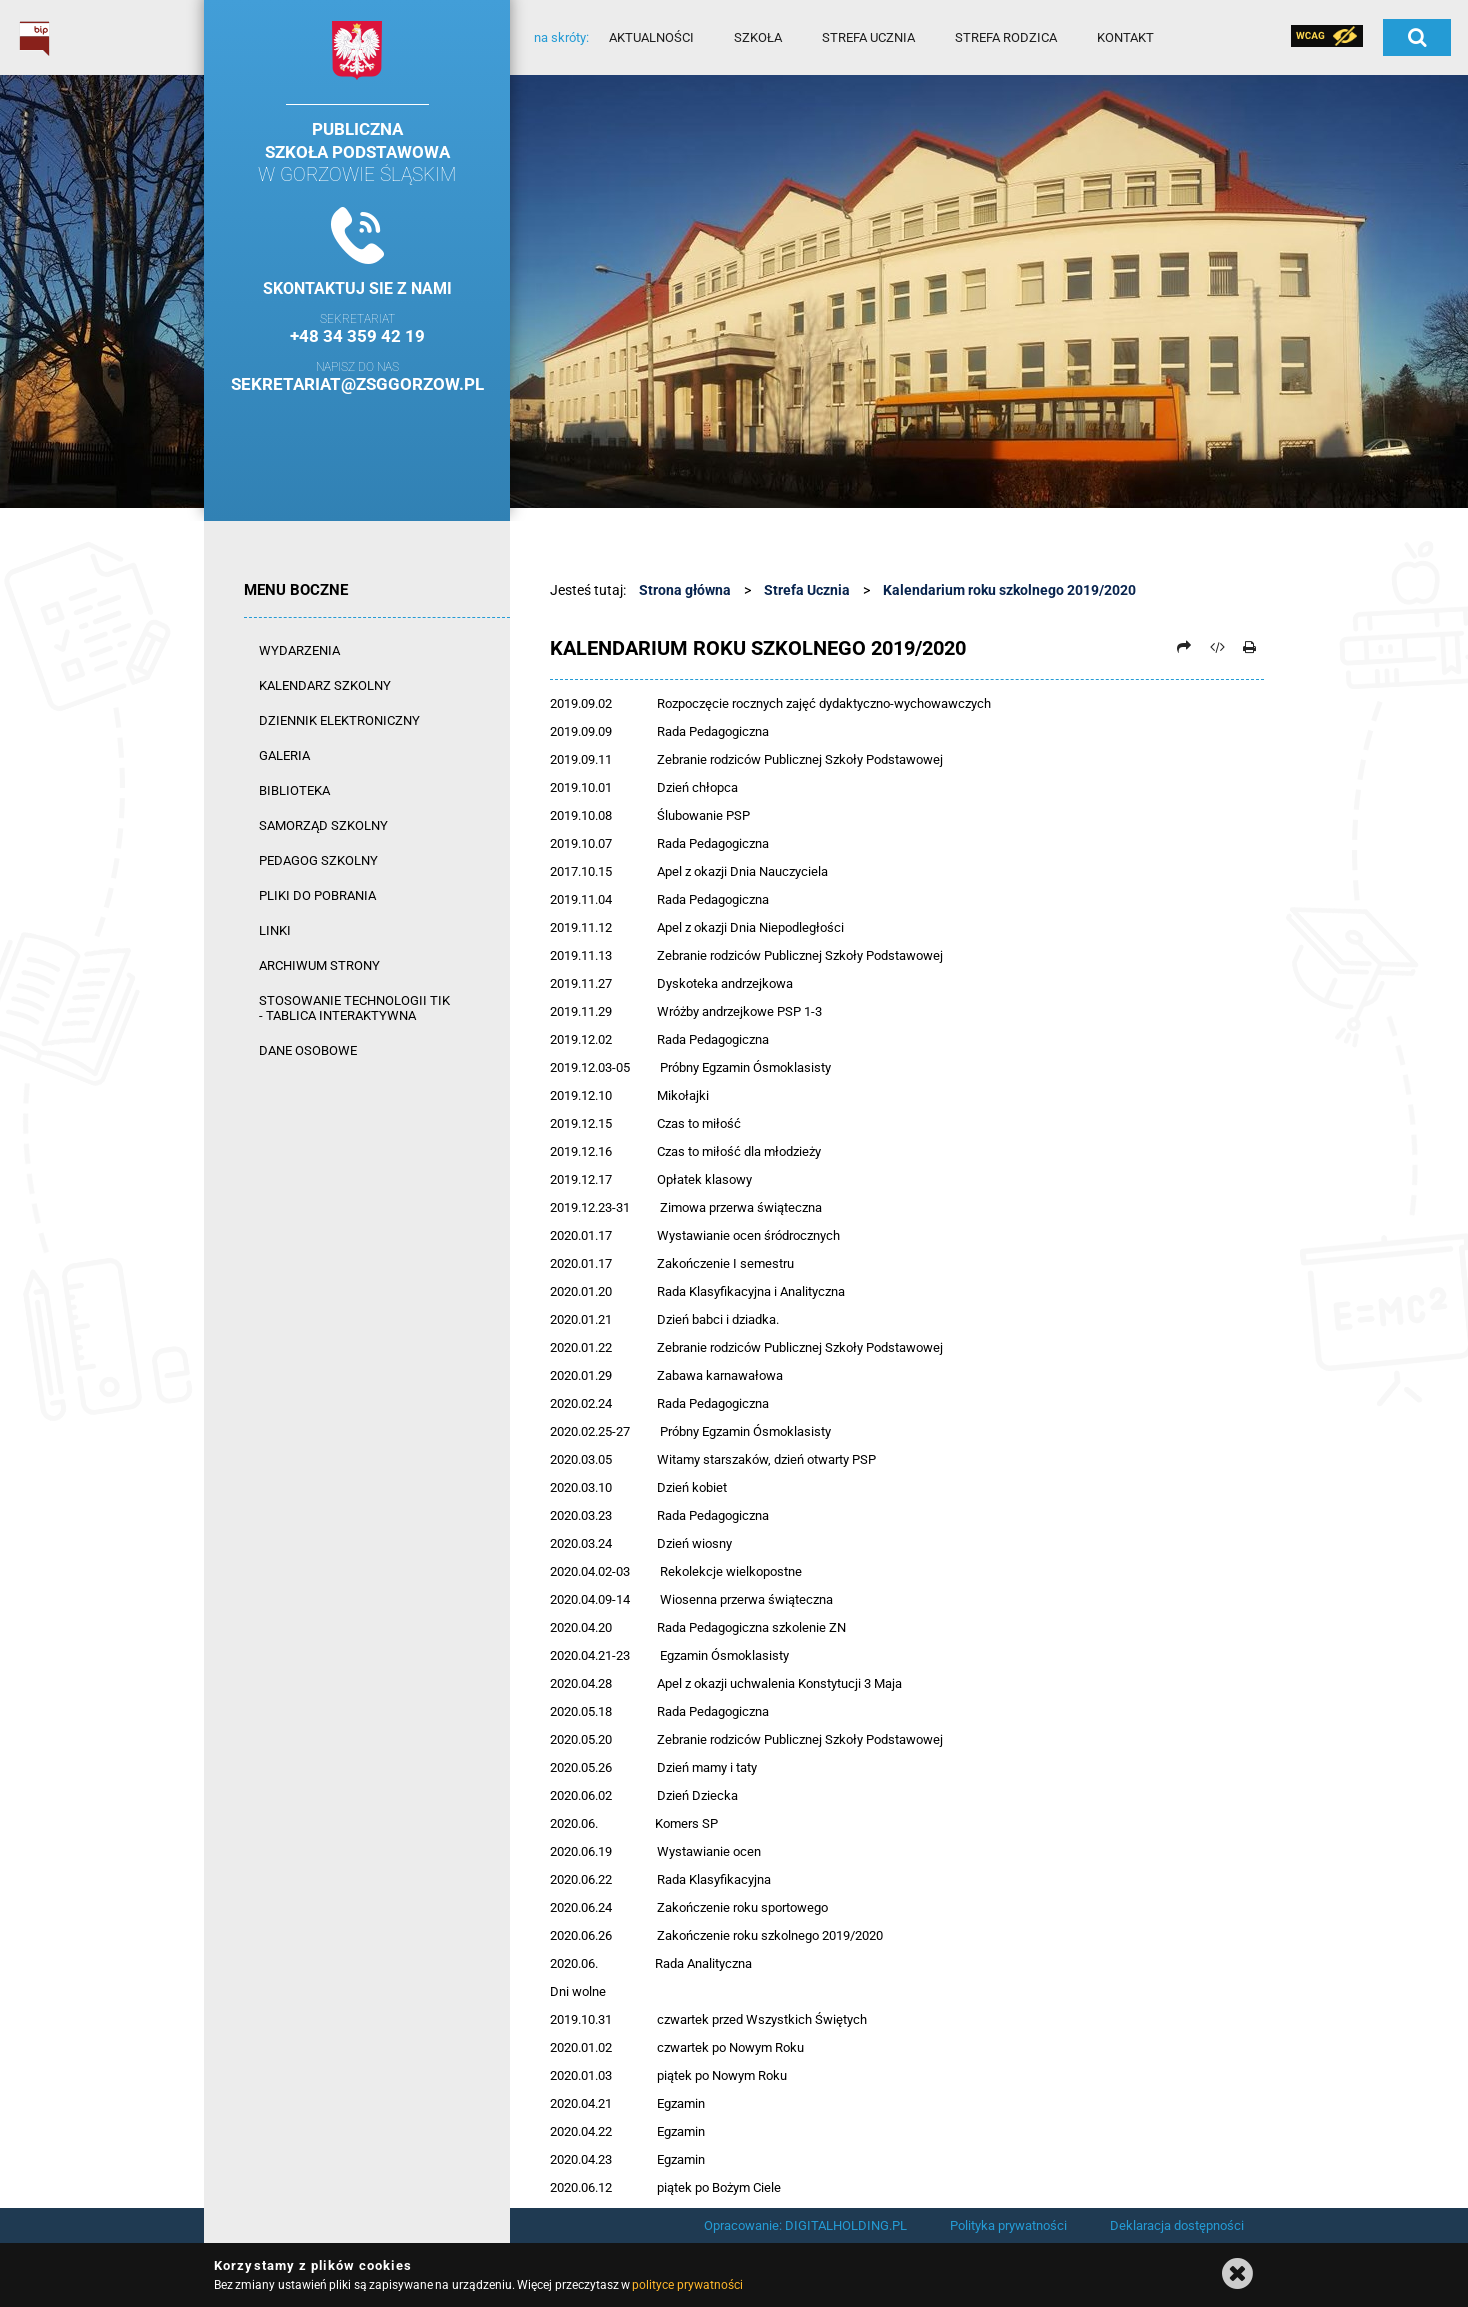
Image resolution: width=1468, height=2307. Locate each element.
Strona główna (685, 590)
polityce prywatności (687, 2285)
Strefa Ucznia (807, 590)
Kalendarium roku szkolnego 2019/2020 (1009, 590)
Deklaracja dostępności (1177, 2225)
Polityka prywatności (1008, 2225)
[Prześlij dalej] (1184, 647)
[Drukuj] (1249, 647)
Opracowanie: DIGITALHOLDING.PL (805, 2225)
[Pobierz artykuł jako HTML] (1217, 647)
